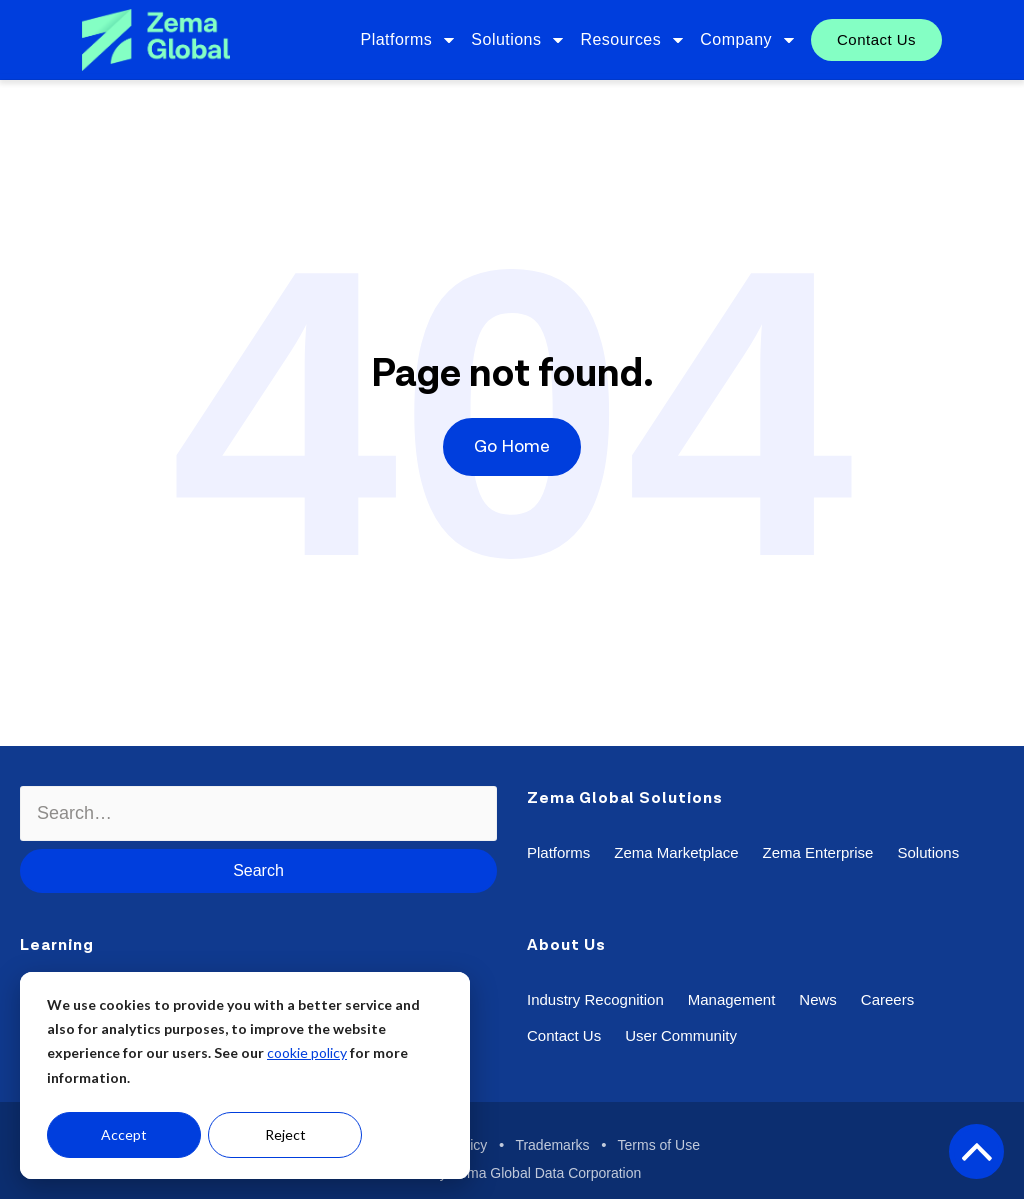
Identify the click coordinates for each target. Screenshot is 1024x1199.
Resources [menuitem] (620, 39)
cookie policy (307, 1052)
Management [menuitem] (732, 999)
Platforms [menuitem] (397, 39)
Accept (124, 1134)
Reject (285, 1134)
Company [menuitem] (736, 39)
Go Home (512, 446)
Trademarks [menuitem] (552, 1145)
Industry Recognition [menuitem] (595, 999)
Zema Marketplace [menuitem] (676, 852)
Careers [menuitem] (887, 999)
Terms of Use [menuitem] (659, 1145)
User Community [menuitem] (681, 1035)
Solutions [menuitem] (506, 39)
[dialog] (245, 1075)
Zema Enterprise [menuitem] (818, 852)
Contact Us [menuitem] (876, 39)
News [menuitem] (818, 999)
